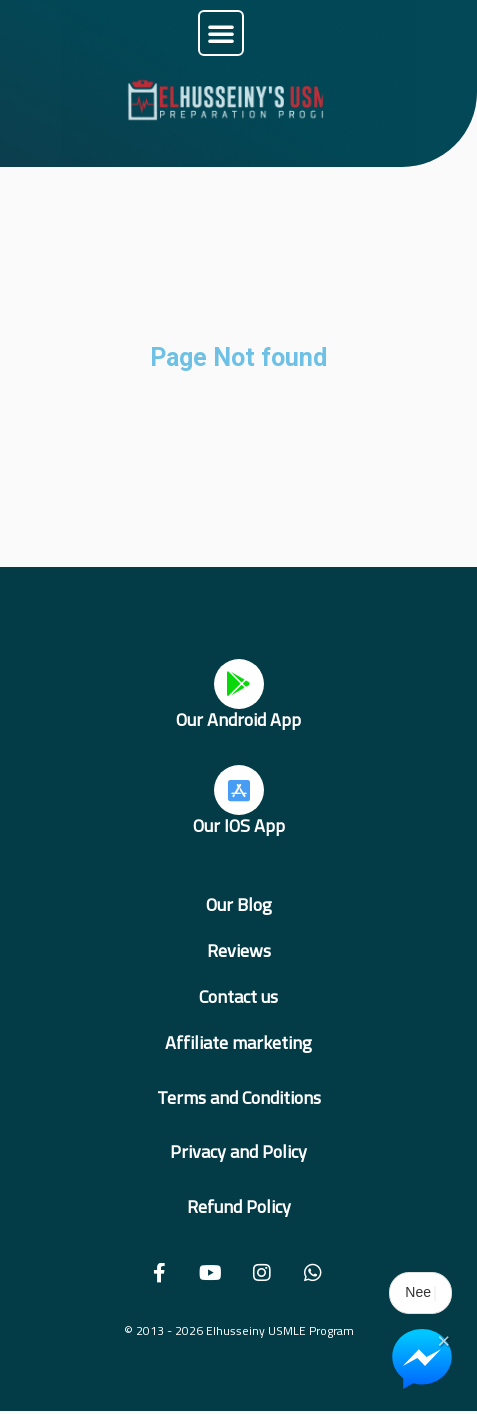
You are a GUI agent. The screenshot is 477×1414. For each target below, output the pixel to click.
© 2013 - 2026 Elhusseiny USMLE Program (239, 1330)
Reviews (239, 950)
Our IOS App (239, 825)
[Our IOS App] (239, 790)
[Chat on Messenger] (422, 1359)
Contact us (238, 996)
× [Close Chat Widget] (443, 1339)
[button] (221, 33)
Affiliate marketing (238, 1042)
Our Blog (239, 904)
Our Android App (238, 719)
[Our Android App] (239, 684)
